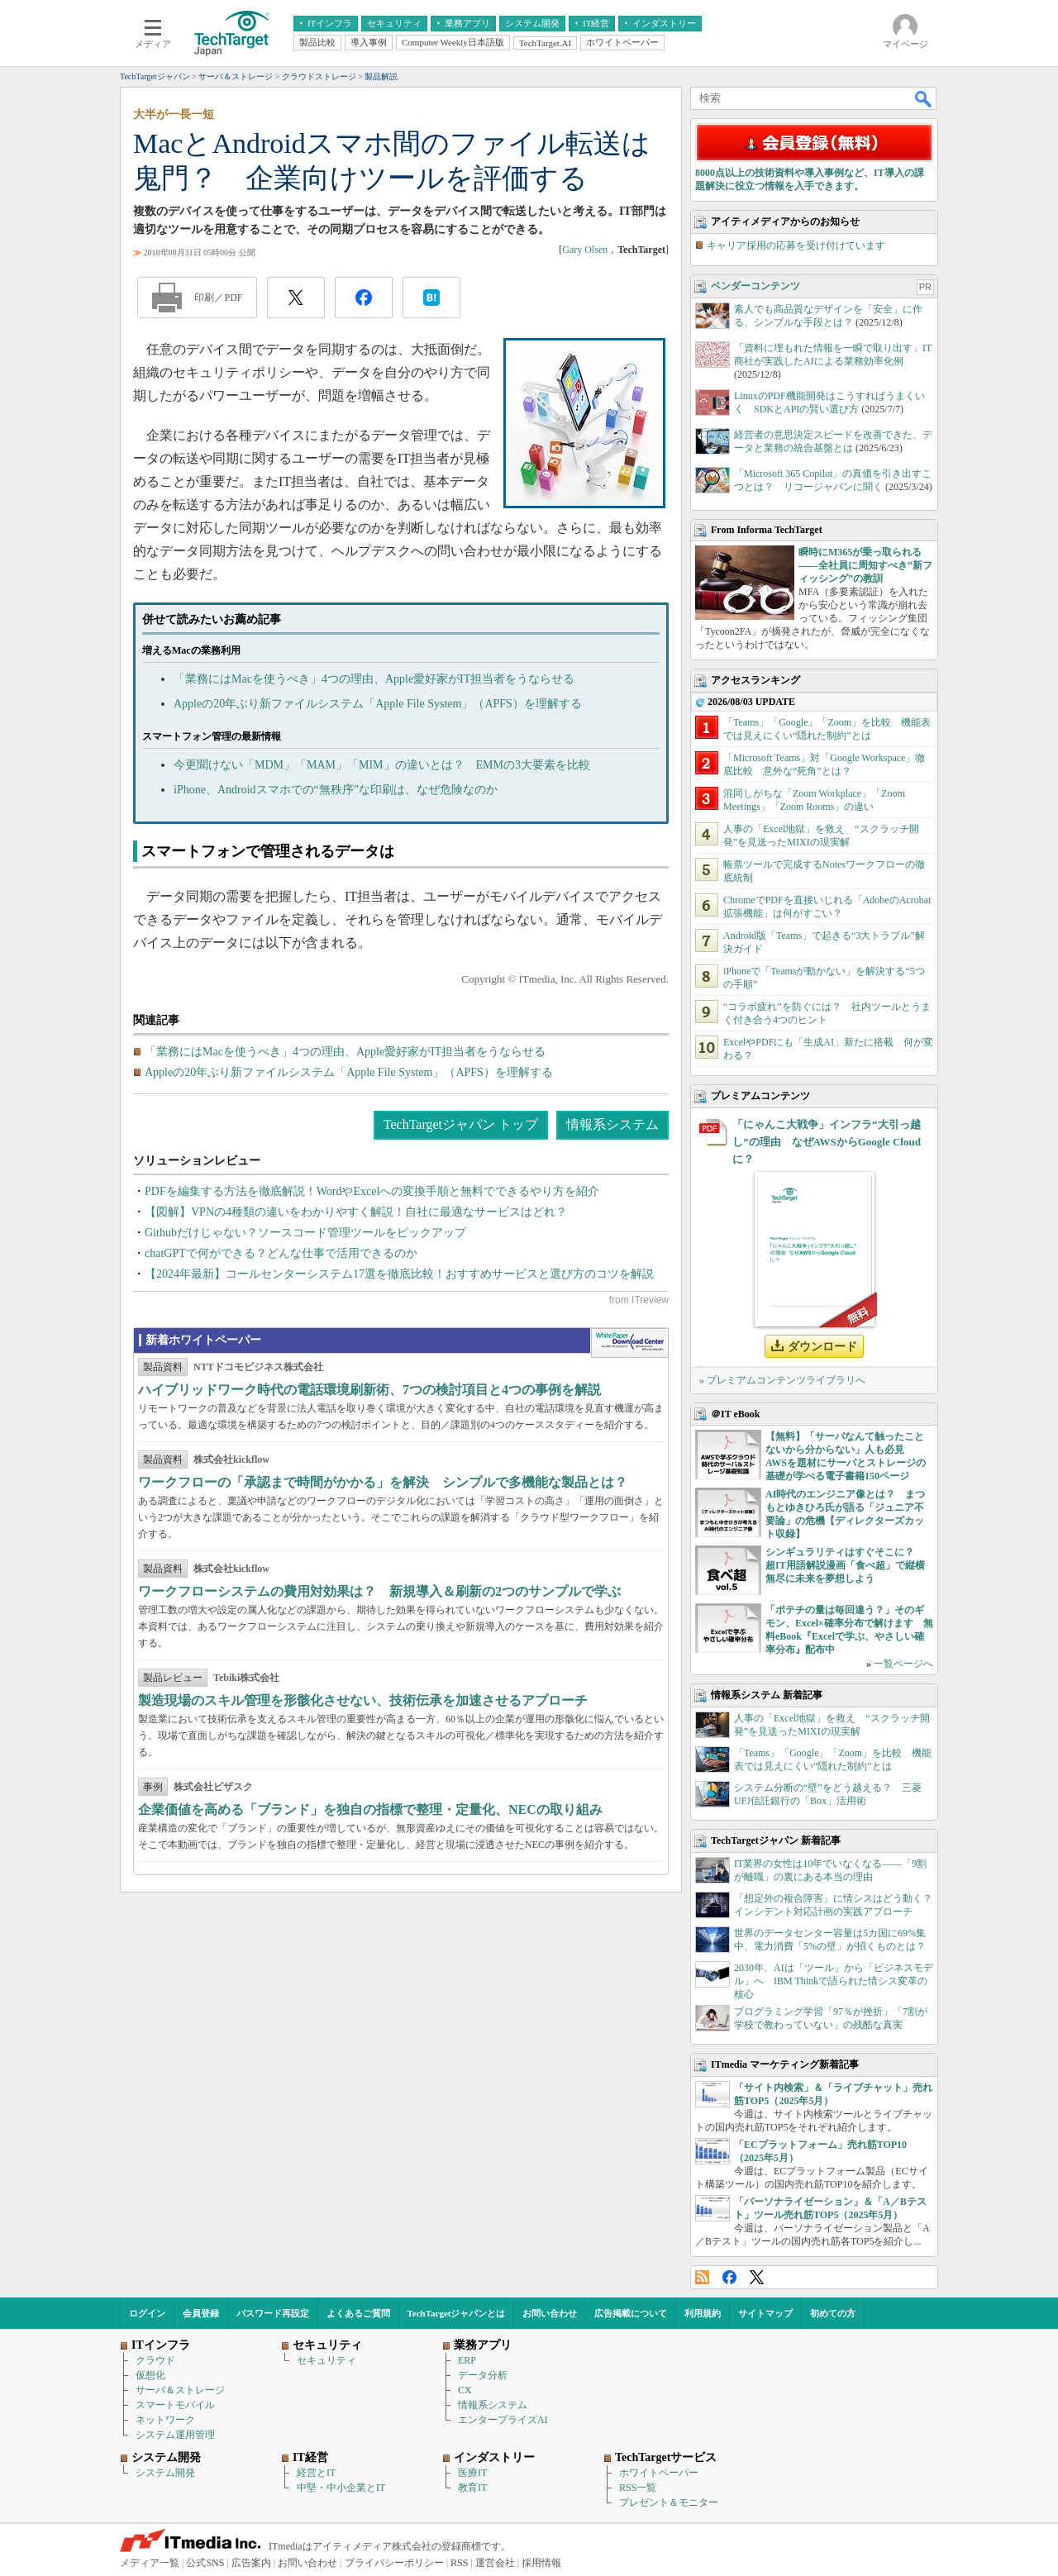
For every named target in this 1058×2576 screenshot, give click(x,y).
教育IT (472, 2487)
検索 (924, 98)
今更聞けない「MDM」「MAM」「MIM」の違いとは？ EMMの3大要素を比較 (382, 765)
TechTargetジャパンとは (456, 2313)
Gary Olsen (585, 249)
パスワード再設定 (272, 2313)
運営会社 (495, 2563)
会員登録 (201, 2313)
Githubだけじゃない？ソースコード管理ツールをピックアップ (305, 1232)
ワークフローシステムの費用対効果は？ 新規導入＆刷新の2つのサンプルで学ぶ (379, 1591)
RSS (702, 2277)
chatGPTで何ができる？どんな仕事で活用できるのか (281, 1253)
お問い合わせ (549, 2313)
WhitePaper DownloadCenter (629, 1343)
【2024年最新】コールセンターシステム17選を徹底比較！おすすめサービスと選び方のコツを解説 (399, 1274)
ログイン (147, 2313)
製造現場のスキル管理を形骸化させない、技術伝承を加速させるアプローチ (363, 1700)
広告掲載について (630, 2313)
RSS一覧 (637, 2487)
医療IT (472, 2472)
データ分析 (483, 2375)
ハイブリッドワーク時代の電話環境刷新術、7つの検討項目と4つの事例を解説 (369, 1390)
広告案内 (251, 2563)
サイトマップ (765, 2313)
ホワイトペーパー (658, 2472)
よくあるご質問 (358, 2313)
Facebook (729, 2277)
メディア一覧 (149, 2563)
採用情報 (541, 2563)
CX (465, 2390)
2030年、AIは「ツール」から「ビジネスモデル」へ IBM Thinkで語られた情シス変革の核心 (833, 1981)
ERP (467, 2360)
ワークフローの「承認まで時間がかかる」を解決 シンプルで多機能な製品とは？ (382, 1482)
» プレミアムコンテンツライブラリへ (782, 1380)
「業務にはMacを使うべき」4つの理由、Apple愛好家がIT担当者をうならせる (374, 679)
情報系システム (612, 1124)
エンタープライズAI (503, 2420)
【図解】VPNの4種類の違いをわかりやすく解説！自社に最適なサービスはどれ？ (356, 1212)
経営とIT (316, 2472)
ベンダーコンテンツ (755, 286)
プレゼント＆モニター (668, 2502)
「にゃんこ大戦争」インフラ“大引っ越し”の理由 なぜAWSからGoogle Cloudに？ (826, 1141)
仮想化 (150, 2375)
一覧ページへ (903, 1663)
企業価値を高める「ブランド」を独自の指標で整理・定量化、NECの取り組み (370, 1809)
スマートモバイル (175, 2405)
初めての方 (832, 2313)
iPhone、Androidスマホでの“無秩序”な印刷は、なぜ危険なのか (336, 789)
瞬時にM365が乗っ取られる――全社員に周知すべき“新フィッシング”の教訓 (865, 565)
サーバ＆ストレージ (180, 2390)
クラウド (155, 2360)
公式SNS (205, 2563)
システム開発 (165, 2472)
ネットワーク (165, 2420)
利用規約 (702, 2313)
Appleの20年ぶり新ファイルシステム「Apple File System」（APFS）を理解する (378, 704)
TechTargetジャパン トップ (461, 1124)
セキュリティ (326, 2360)
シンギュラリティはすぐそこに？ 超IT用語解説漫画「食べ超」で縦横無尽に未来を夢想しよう (845, 1565)
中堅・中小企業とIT (341, 2487)
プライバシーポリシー (394, 2563)
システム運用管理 (175, 2434)
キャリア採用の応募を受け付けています (796, 245)
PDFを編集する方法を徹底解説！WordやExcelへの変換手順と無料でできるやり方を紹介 (372, 1191)
